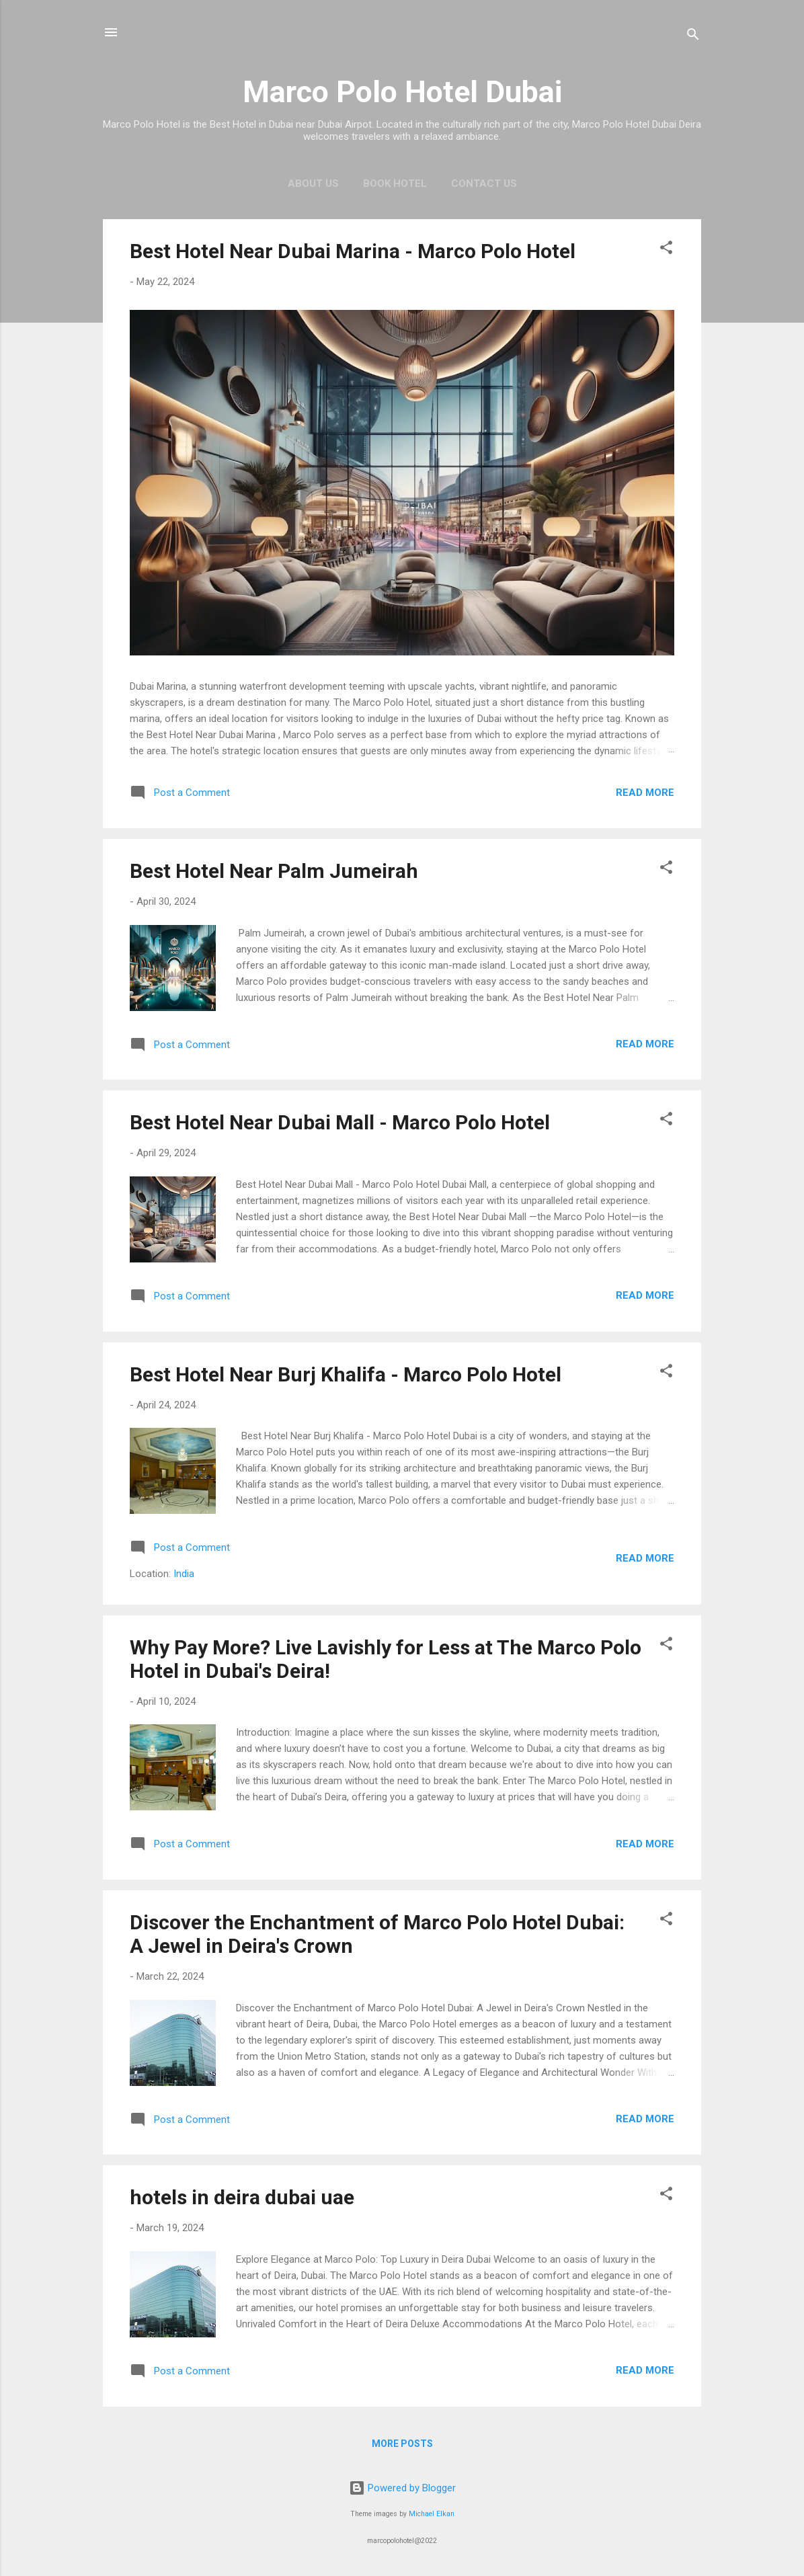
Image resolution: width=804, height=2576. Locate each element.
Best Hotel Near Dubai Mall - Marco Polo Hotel (340, 1122)
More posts (402, 2443)
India (183, 1574)
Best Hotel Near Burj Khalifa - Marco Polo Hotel (345, 1374)
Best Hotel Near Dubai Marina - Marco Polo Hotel (352, 251)
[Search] (693, 36)
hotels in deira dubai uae (242, 2197)
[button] (666, 249)
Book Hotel (395, 183)
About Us (313, 183)
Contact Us (484, 183)
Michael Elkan (431, 2513)
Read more (645, 793)
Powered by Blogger (402, 2488)
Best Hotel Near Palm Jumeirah (274, 871)
